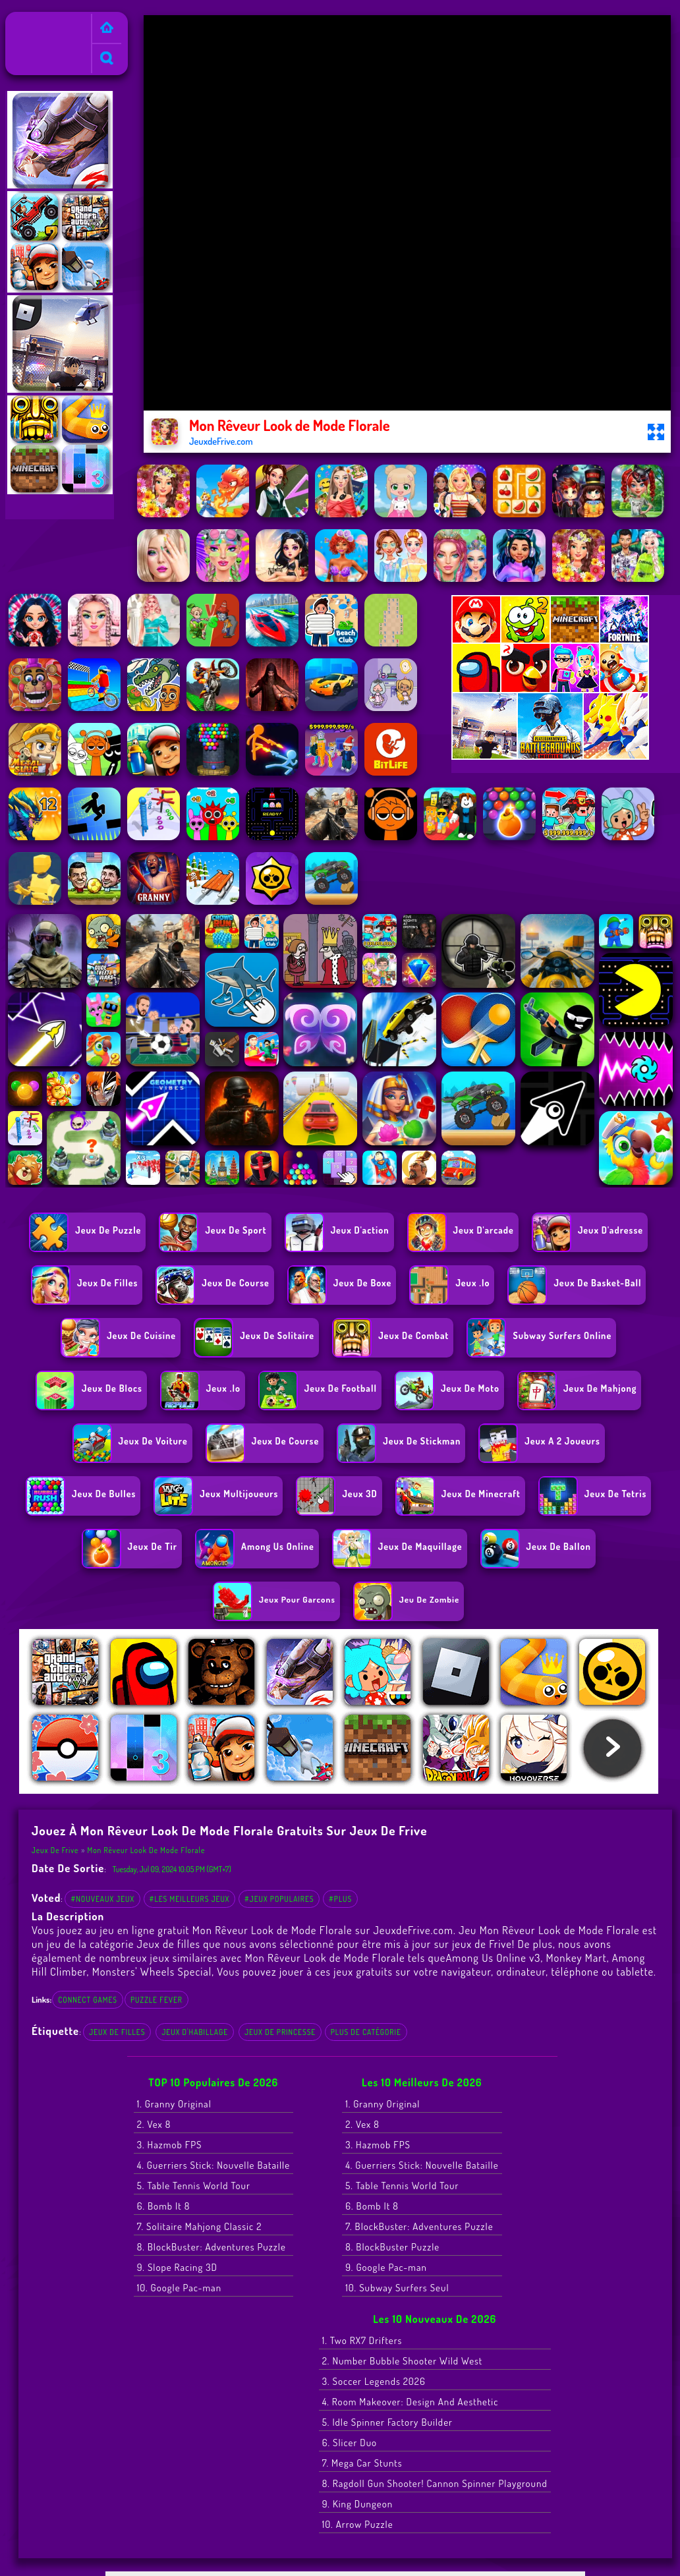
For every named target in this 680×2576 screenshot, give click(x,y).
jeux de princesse (280, 2032)
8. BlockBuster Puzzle (392, 2247)
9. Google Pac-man (386, 2267)
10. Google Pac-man (179, 2287)
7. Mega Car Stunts (362, 2463)
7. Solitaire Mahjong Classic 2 (199, 2226)
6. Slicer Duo (349, 2442)
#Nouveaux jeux (102, 1899)
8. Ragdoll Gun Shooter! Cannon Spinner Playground (435, 2483)
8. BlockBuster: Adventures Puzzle (211, 2247)
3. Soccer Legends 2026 (374, 2381)
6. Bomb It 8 (163, 2206)
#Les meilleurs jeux (190, 1899)
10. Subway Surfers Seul (397, 2287)
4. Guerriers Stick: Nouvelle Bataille (213, 2165)
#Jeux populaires (279, 1899)
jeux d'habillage (194, 2032)
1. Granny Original (174, 2104)
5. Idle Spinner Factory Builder (387, 2422)
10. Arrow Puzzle (357, 2524)
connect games (87, 2000)
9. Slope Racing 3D (177, 2267)
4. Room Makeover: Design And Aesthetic (410, 2401)
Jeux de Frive (38, 20)
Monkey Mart (576, 1957)
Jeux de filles (117, 2032)
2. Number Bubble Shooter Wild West (402, 2361)
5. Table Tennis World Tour (193, 2185)
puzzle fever (156, 2000)
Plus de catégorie (366, 2032)
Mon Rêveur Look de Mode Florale (147, 1850)
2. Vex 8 (154, 2124)
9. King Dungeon (357, 2504)
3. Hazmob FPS (169, 2144)
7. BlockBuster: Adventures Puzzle (419, 2226)
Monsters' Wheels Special (152, 1971)
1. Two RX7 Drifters (362, 2340)
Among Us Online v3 (492, 1957)
